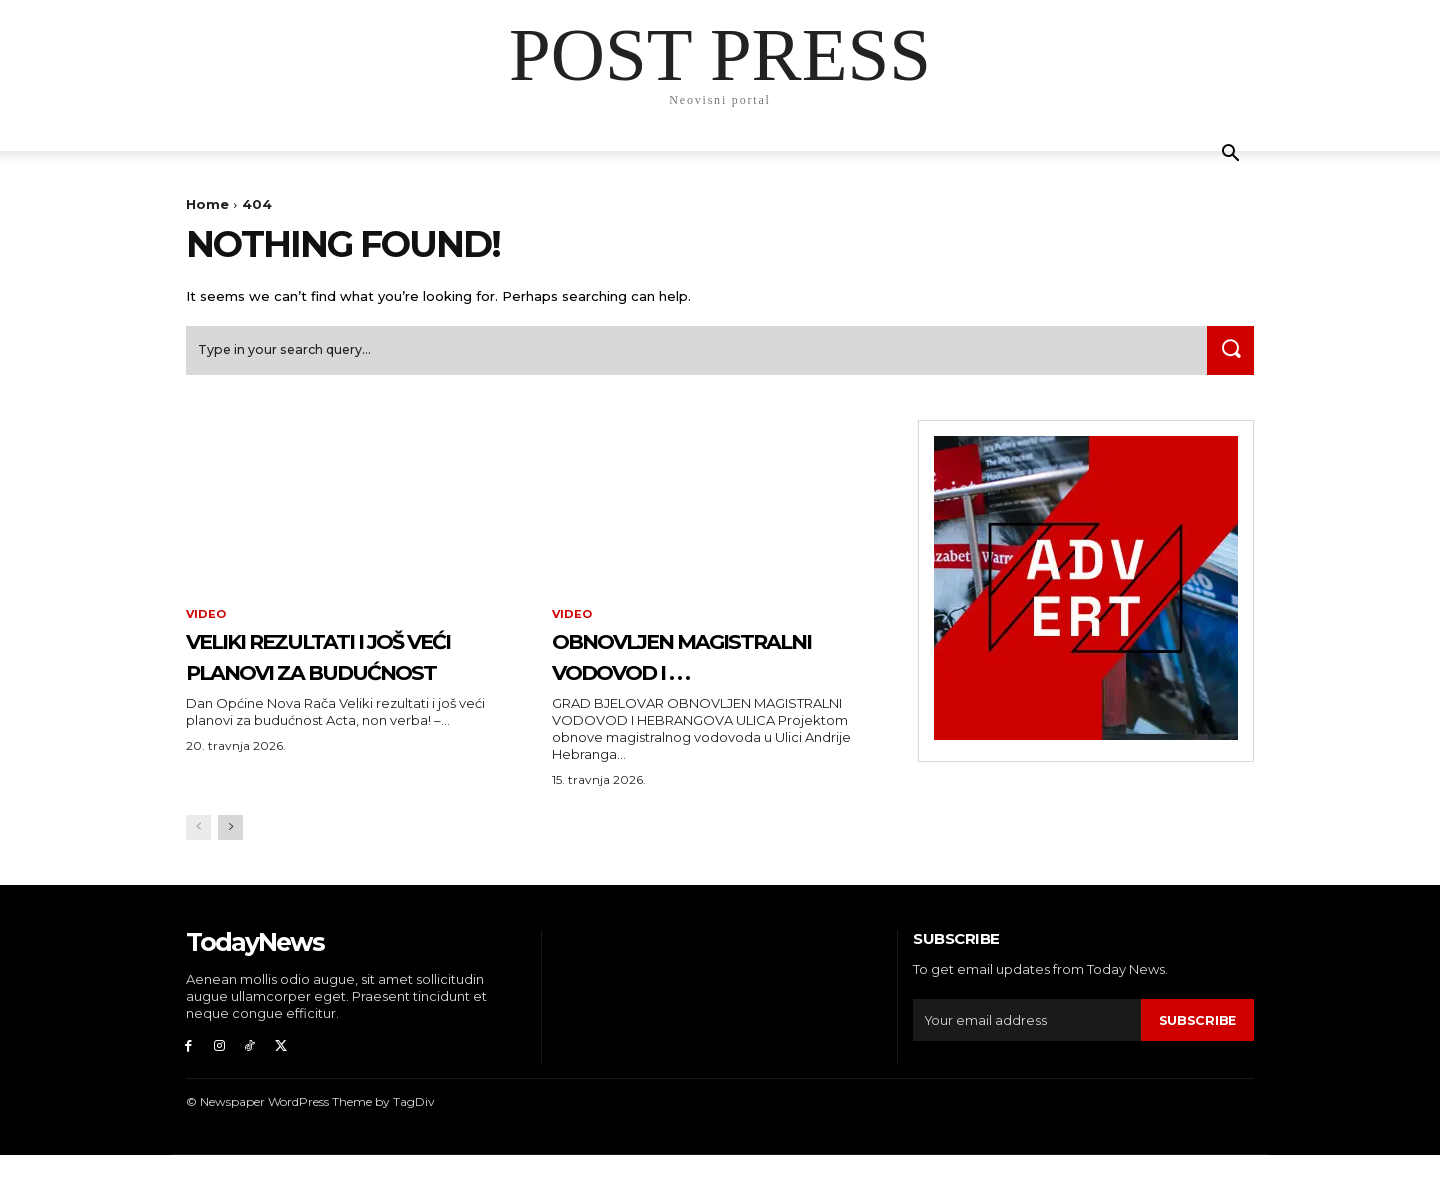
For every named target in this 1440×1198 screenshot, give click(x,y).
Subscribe (1197, 1059)
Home (207, 204)
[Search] (1227, 356)
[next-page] (230, 867)
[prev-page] (198, 867)
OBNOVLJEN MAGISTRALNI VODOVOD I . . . (717, 678)
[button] (1230, 155)
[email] (1026, 1060)
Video (207, 622)
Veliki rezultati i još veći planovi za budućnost (336, 678)
